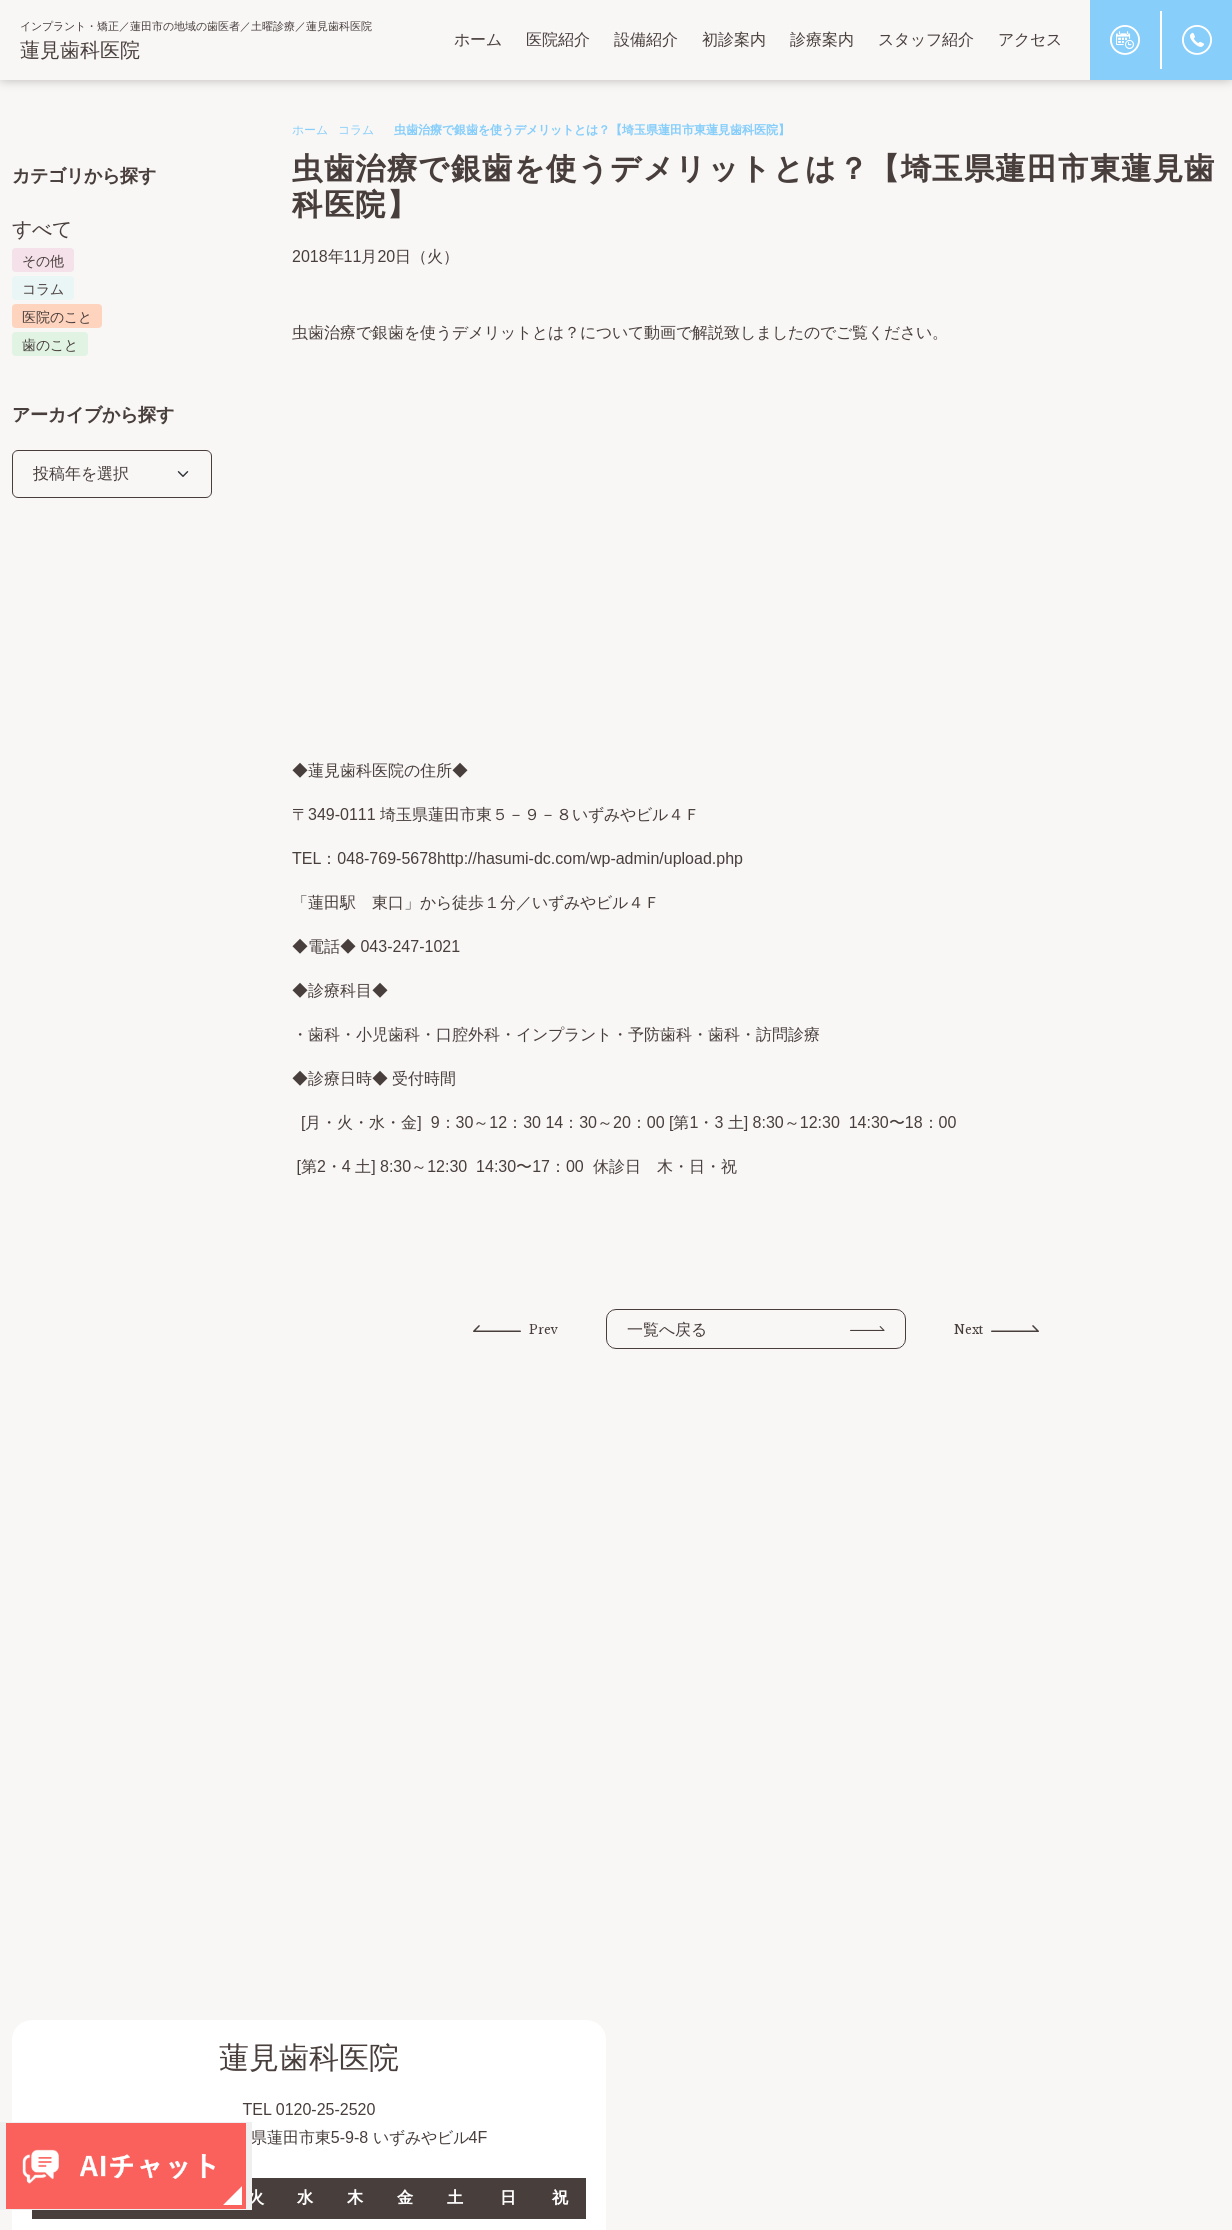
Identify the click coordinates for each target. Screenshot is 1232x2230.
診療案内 (822, 39)
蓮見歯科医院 (80, 50)
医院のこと (57, 317)
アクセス (1030, 39)
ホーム (478, 39)
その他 (43, 261)
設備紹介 (646, 39)
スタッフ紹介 (926, 39)
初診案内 (734, 39)
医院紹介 (558, 39)
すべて (42, 229)
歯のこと (50, 345)
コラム (356, 130)
